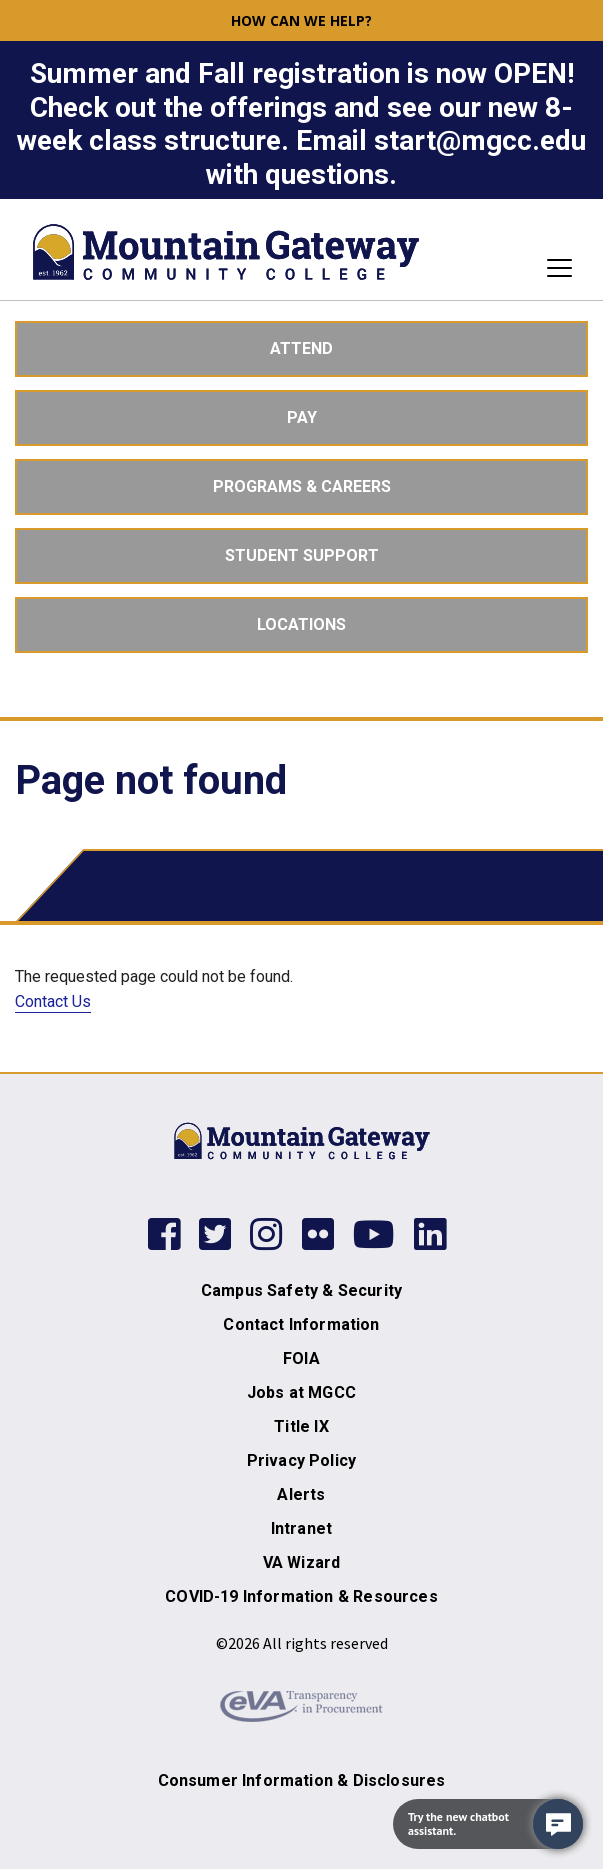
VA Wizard (302, 1562)
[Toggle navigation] (553, 268)
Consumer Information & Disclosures (302, 1780)
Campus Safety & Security (301, 1290)
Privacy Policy (301, 1460)
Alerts (301, 1494)
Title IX (301, 1426)
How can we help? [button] (301, 20)
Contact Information (301, 1324)
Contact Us (53, 1001)
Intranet (301, 1528)
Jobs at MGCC (301, 1392)
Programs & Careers (302, 486)
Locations (301, 624)
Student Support (302, 555)
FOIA (301, 1358)
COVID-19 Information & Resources (301, 1596)
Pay (302, 417)
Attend (301, 348)
